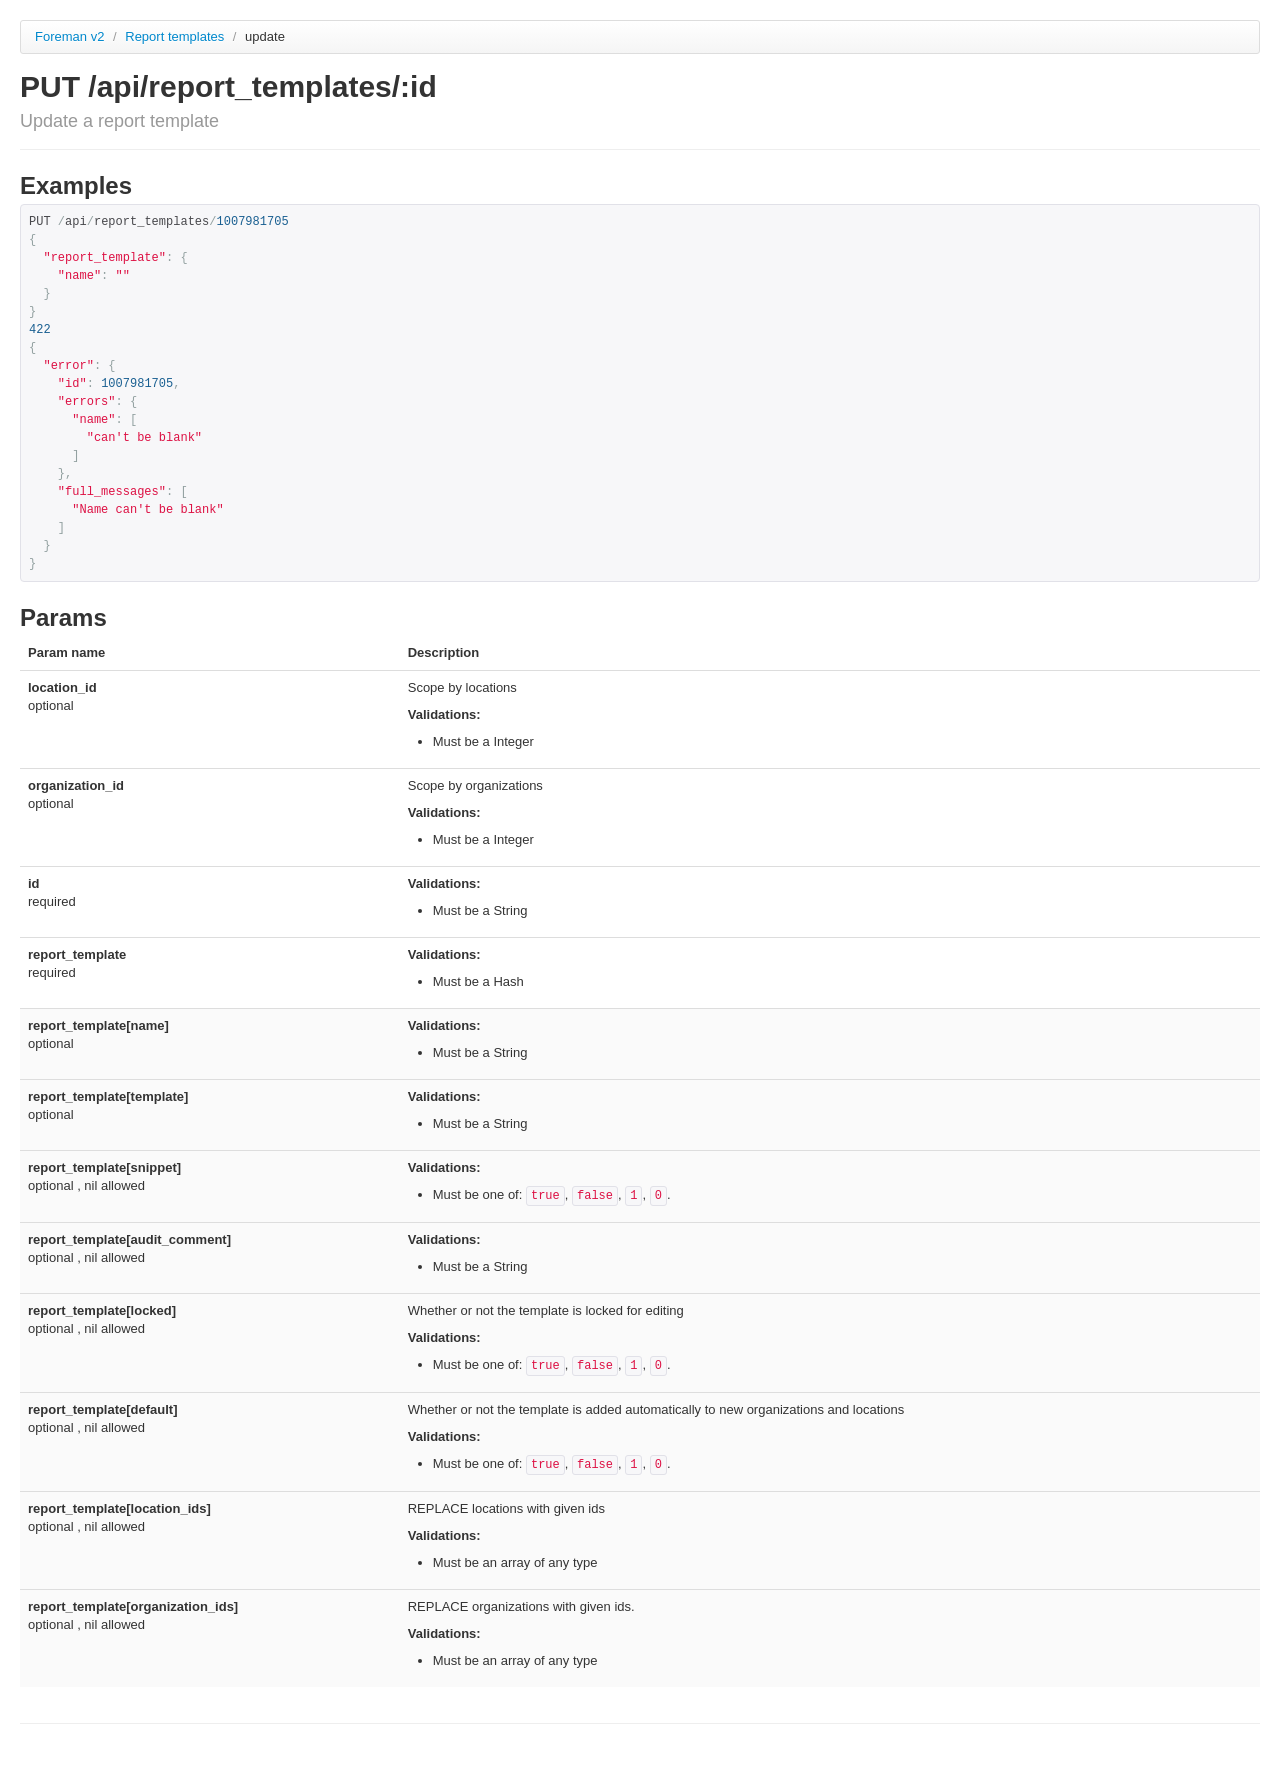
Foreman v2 (69, 36)
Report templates (176, 36)
